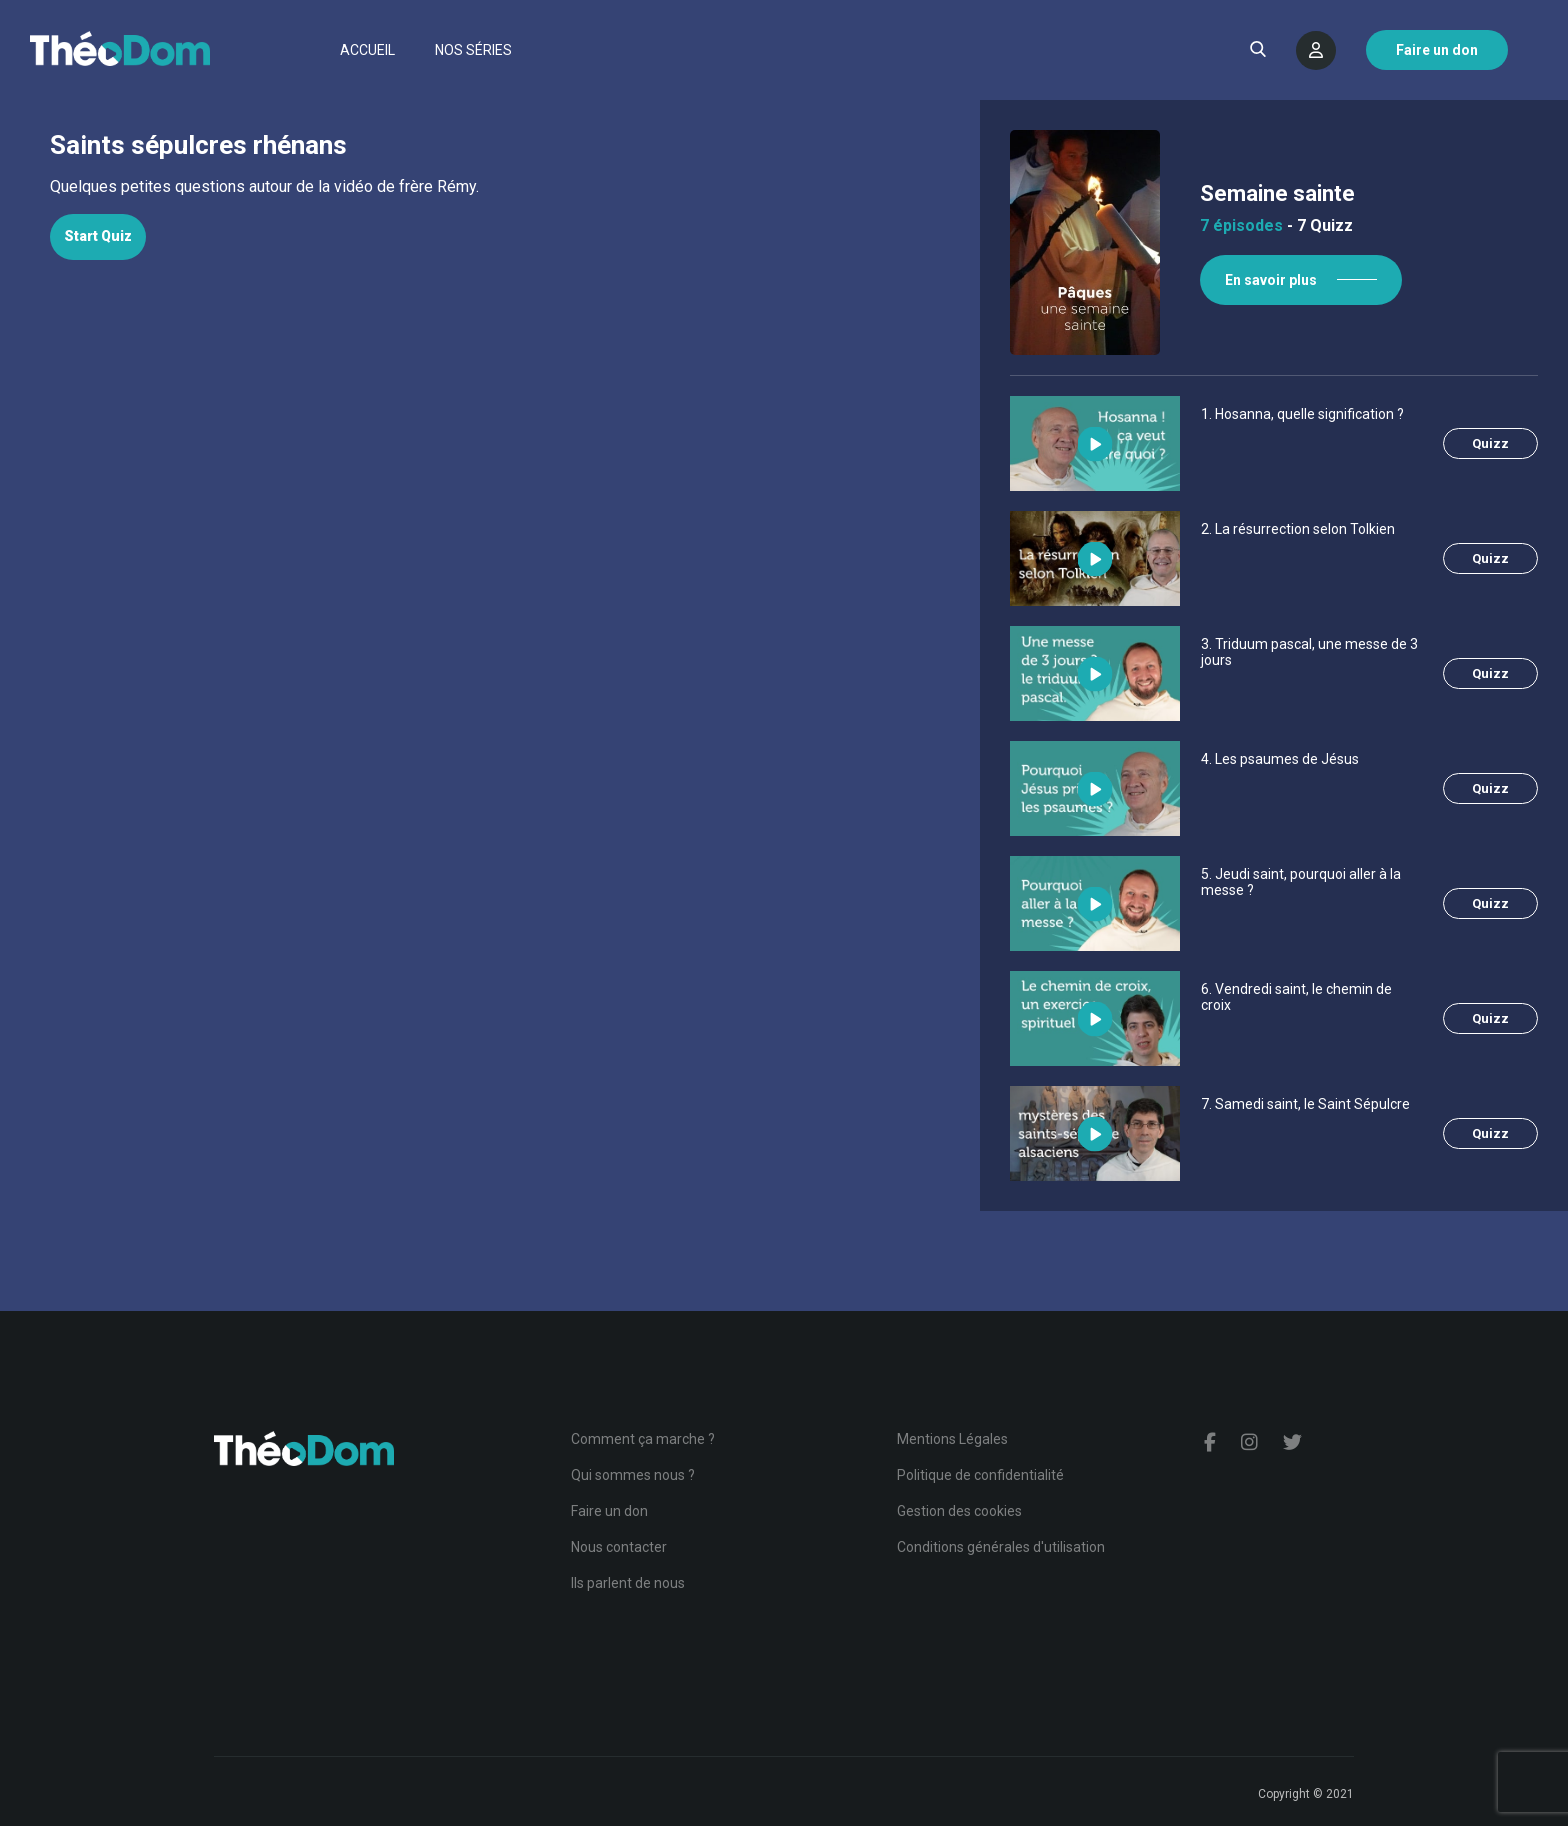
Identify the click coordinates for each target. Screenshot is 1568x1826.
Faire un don (609, 1511)
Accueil (367, 50)
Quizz (1490, 443)
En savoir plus (1271, 280)
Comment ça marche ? (643, 1439)
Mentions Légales (952, 1439)
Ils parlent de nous (628, 1583)
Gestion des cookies (959, 1511)
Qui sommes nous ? (633, 1475)
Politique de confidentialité (980, 1475)
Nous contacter (619, 1547)
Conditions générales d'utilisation (1001, 1547)
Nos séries (473, 50)
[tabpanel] (490, 187)
